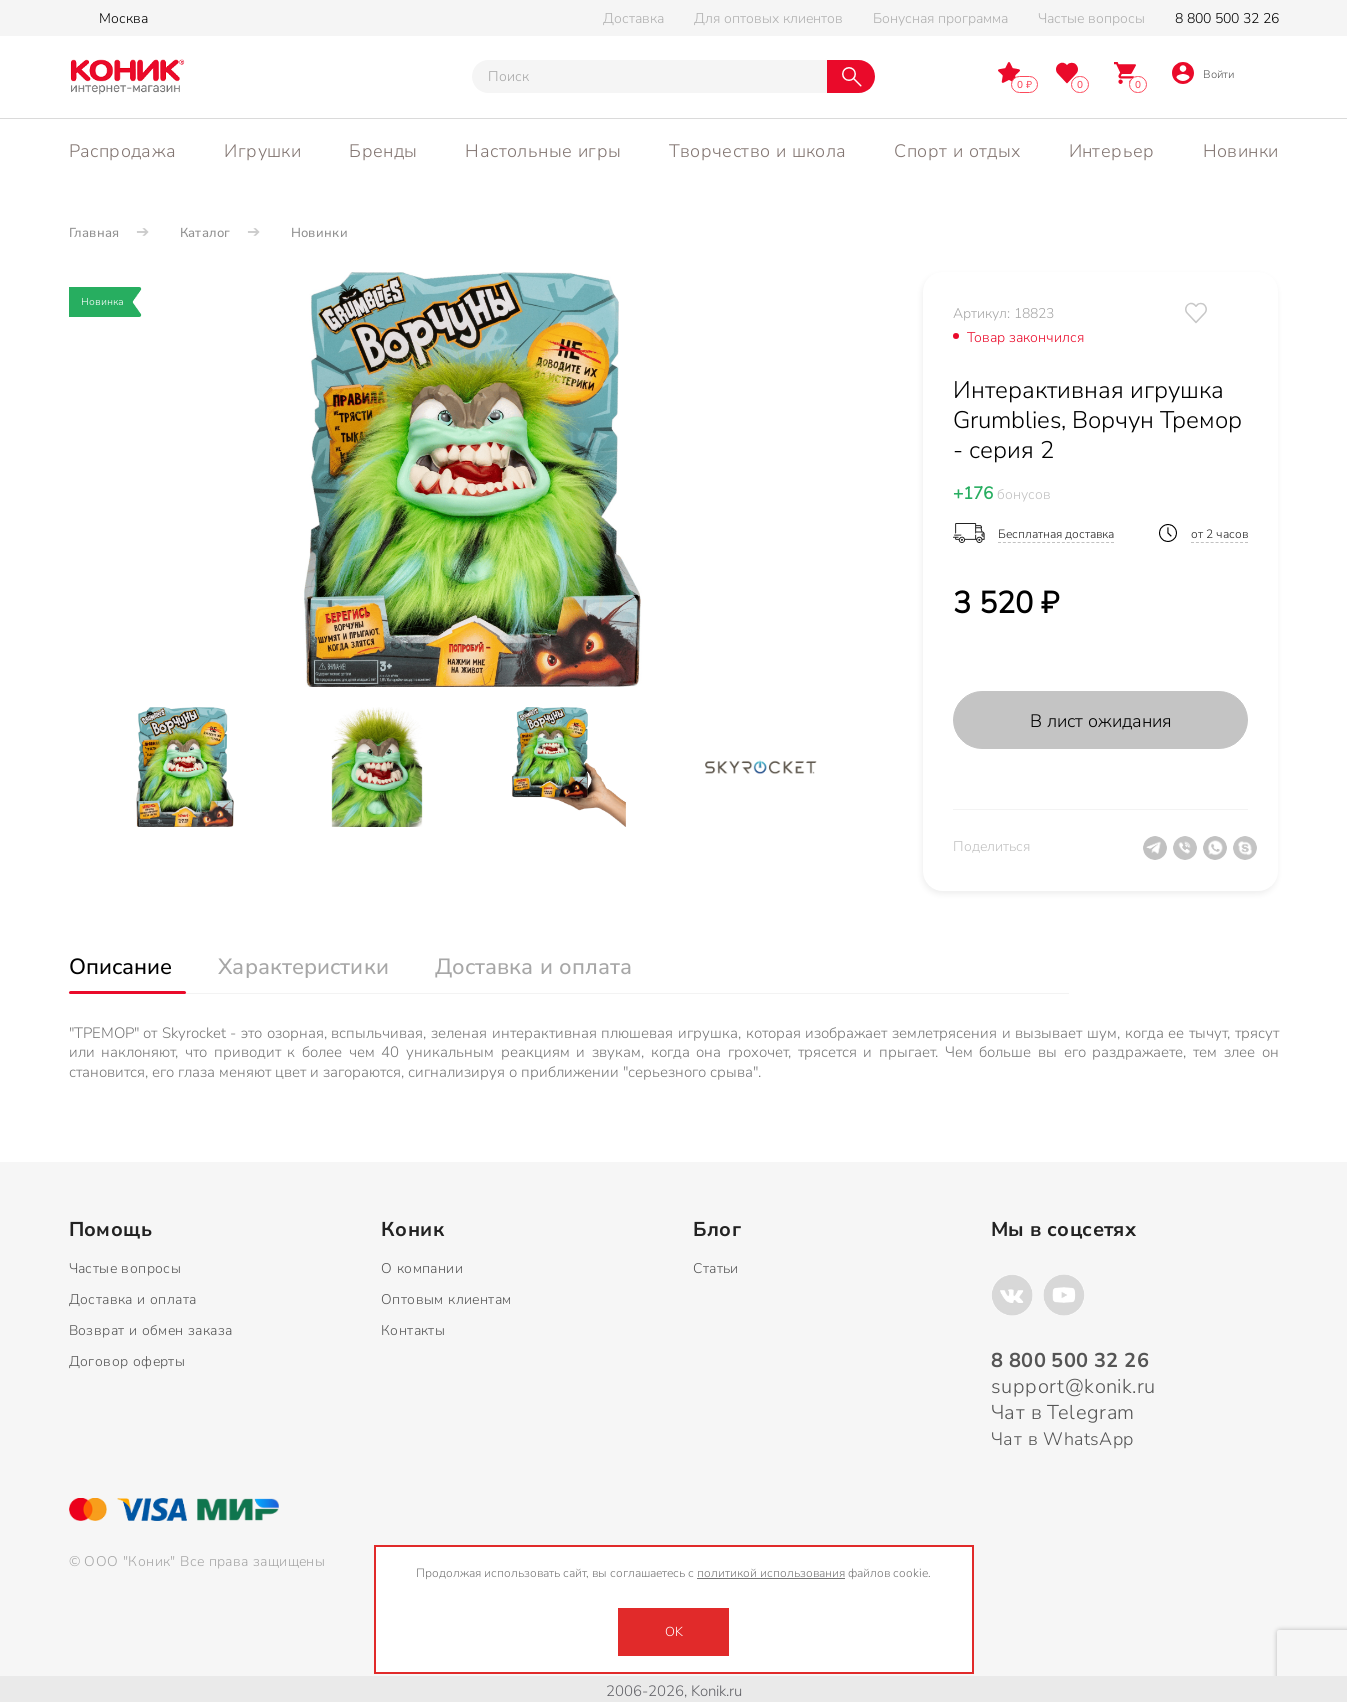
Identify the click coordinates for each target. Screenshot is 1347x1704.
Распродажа (123, 151)
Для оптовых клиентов (768, 18)
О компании (422, 1268)
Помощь (110, 1230)
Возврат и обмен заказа (151, 1330)
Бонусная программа (940, 18)
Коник (412, 1230)
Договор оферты (127, 1361)
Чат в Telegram (1063, 1412)
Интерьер (1112, 151)
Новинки (1241, 151)
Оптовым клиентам (446, 1299)
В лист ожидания (1101, 721)
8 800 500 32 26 (1227, 18)
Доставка (633, 18)
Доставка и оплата (133, 1299)
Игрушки (262, 151)
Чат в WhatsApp (1062, 1439)
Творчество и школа (757, 151)
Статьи (715, 1268)
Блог (717, 1230)
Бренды (383, 151)
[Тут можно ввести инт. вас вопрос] (649, 76)
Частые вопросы (1091, 18)
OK (674, 1632)
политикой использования (771, 1573)
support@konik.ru (1073, 1386)
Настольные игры (543, 151)
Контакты (413, 1330)
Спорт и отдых (957, 151)
